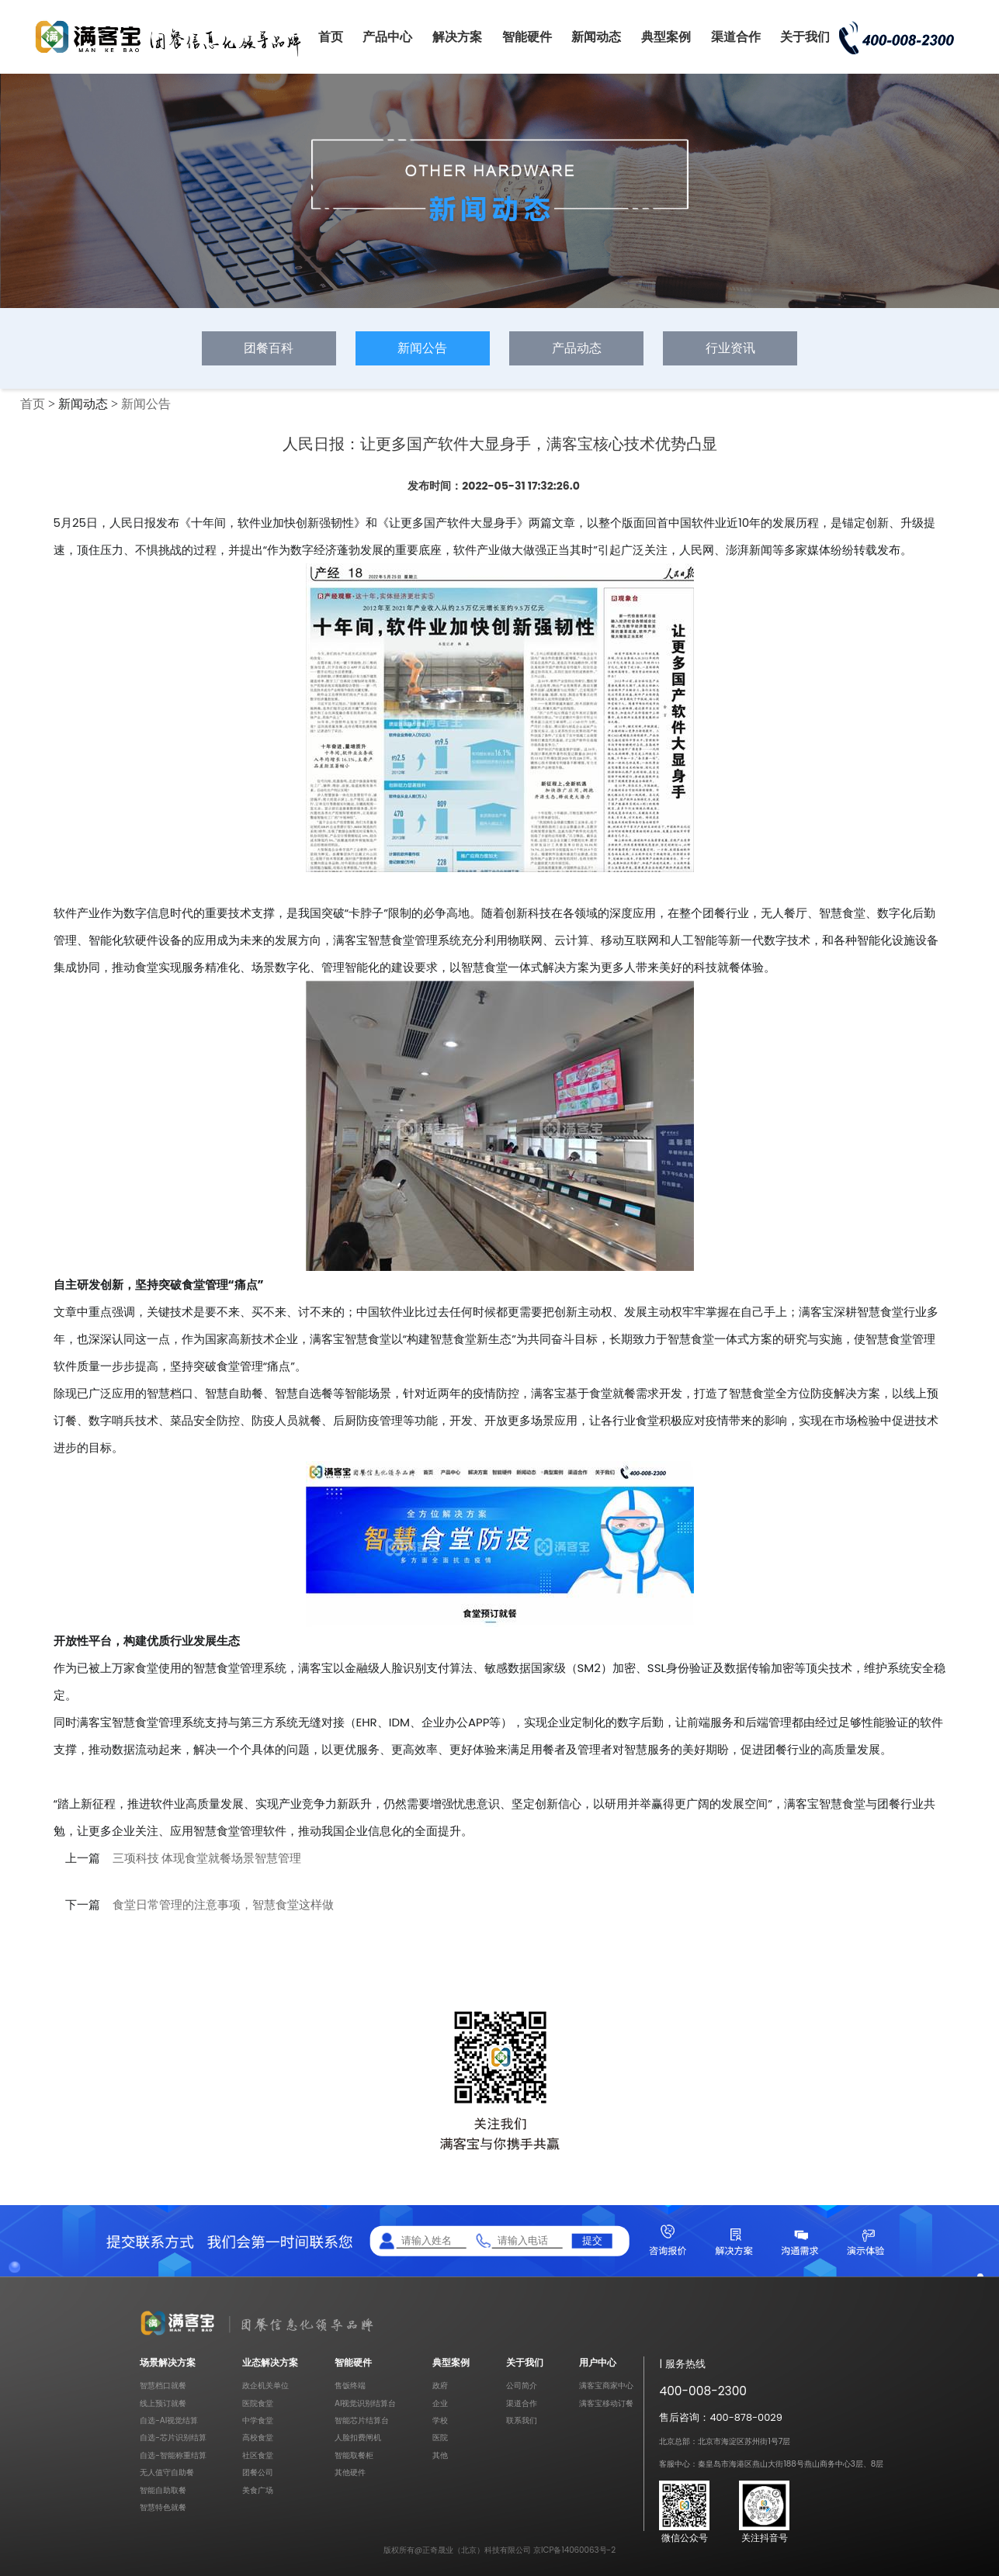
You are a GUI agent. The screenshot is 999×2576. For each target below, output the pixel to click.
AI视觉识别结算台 (365, 2403)
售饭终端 (350, 2385)
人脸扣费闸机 (358, 2437)
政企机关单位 (265, 2385)
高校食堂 (257, 2437)
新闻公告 (422, 348)
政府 (440, 2385)
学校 (440, 2420)
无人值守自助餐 (167, 2472)
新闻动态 (596, 37)
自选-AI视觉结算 (169, 2420)
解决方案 (457, 37)
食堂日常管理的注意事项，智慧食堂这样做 (223, 1905)
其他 (440, 2455)
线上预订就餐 (163, 2403)
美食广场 (257, 2490)
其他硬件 (350, 2472)
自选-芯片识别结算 (173, 2437)
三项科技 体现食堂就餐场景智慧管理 (207, 1858)
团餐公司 (257, 2472)
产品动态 (577, 348)
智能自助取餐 (163, 2490)
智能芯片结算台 (362, 2420)
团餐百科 (268, 348)
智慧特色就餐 (163, 2507)
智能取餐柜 (354, 2455)
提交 (592, 2240)
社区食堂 (257, 2455)
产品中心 (387, 37)
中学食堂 (257, 2420)
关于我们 (805, 37)
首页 (330, 37)
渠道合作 (736, 37)
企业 (440, 2403)
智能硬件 (527, 37)
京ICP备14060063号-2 (574, 2550)
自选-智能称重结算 (173, 2455)
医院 (440, 2437)
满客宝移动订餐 (606, 2403)
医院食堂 (257, 2403)
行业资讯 (730, 348)
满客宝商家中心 (606, 2385)
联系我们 (521, 2420)
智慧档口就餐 (163, 2385)
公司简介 (521, 2385)
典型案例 (666, 37)
